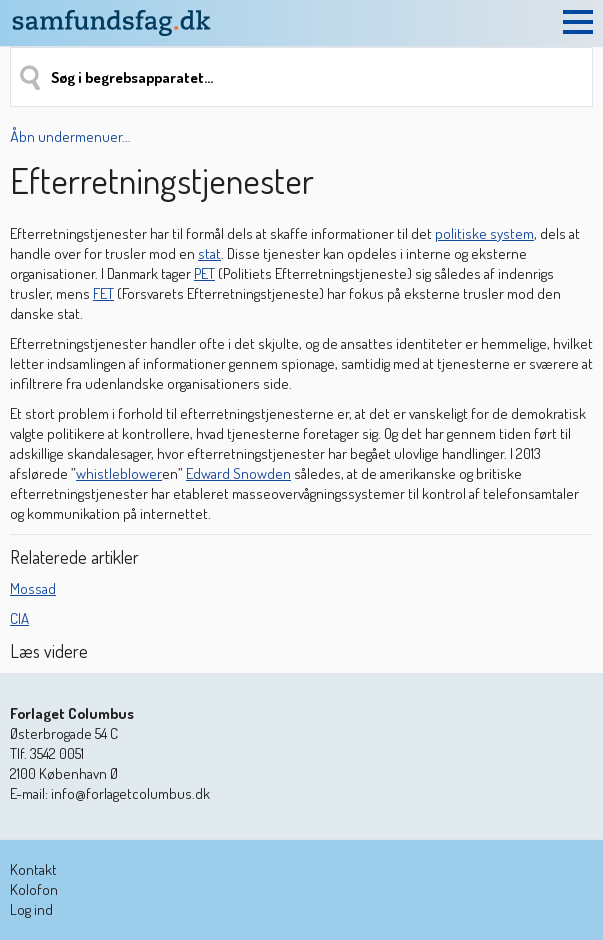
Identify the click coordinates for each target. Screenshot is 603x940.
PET (204, 273)
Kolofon (34, 889)
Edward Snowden (238, 473)
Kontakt (33, 869)
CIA (19, 618)
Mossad (33, 588)
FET (103, 293)
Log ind (31, 909)
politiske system (484, 233)
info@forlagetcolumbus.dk (130, 793)
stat (209, 253)
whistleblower (119, 473)
